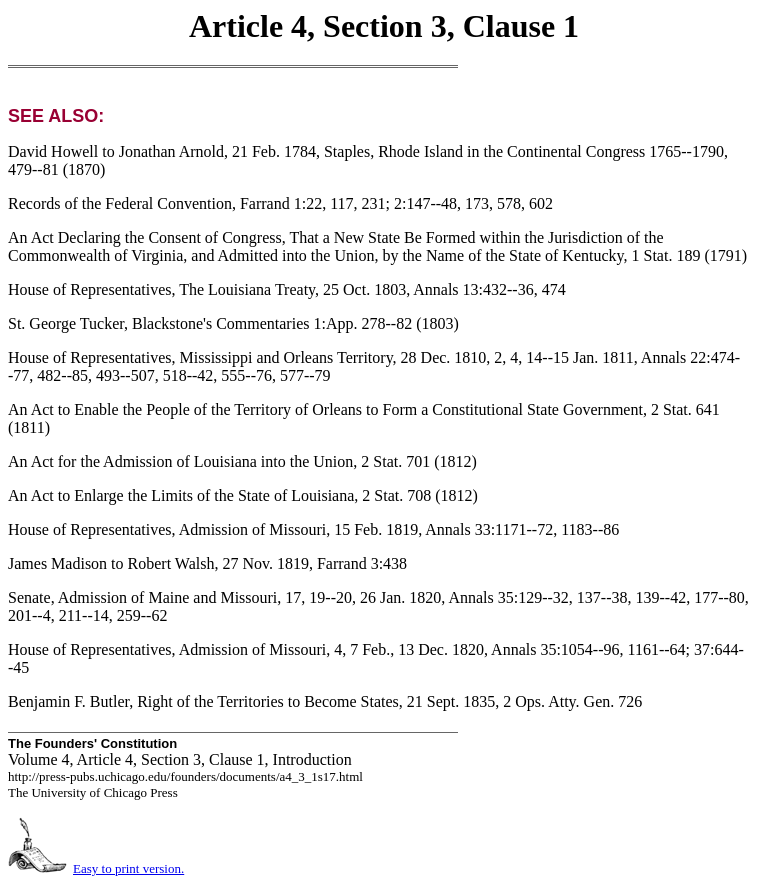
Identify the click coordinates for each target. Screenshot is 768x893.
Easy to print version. (128, 868)
